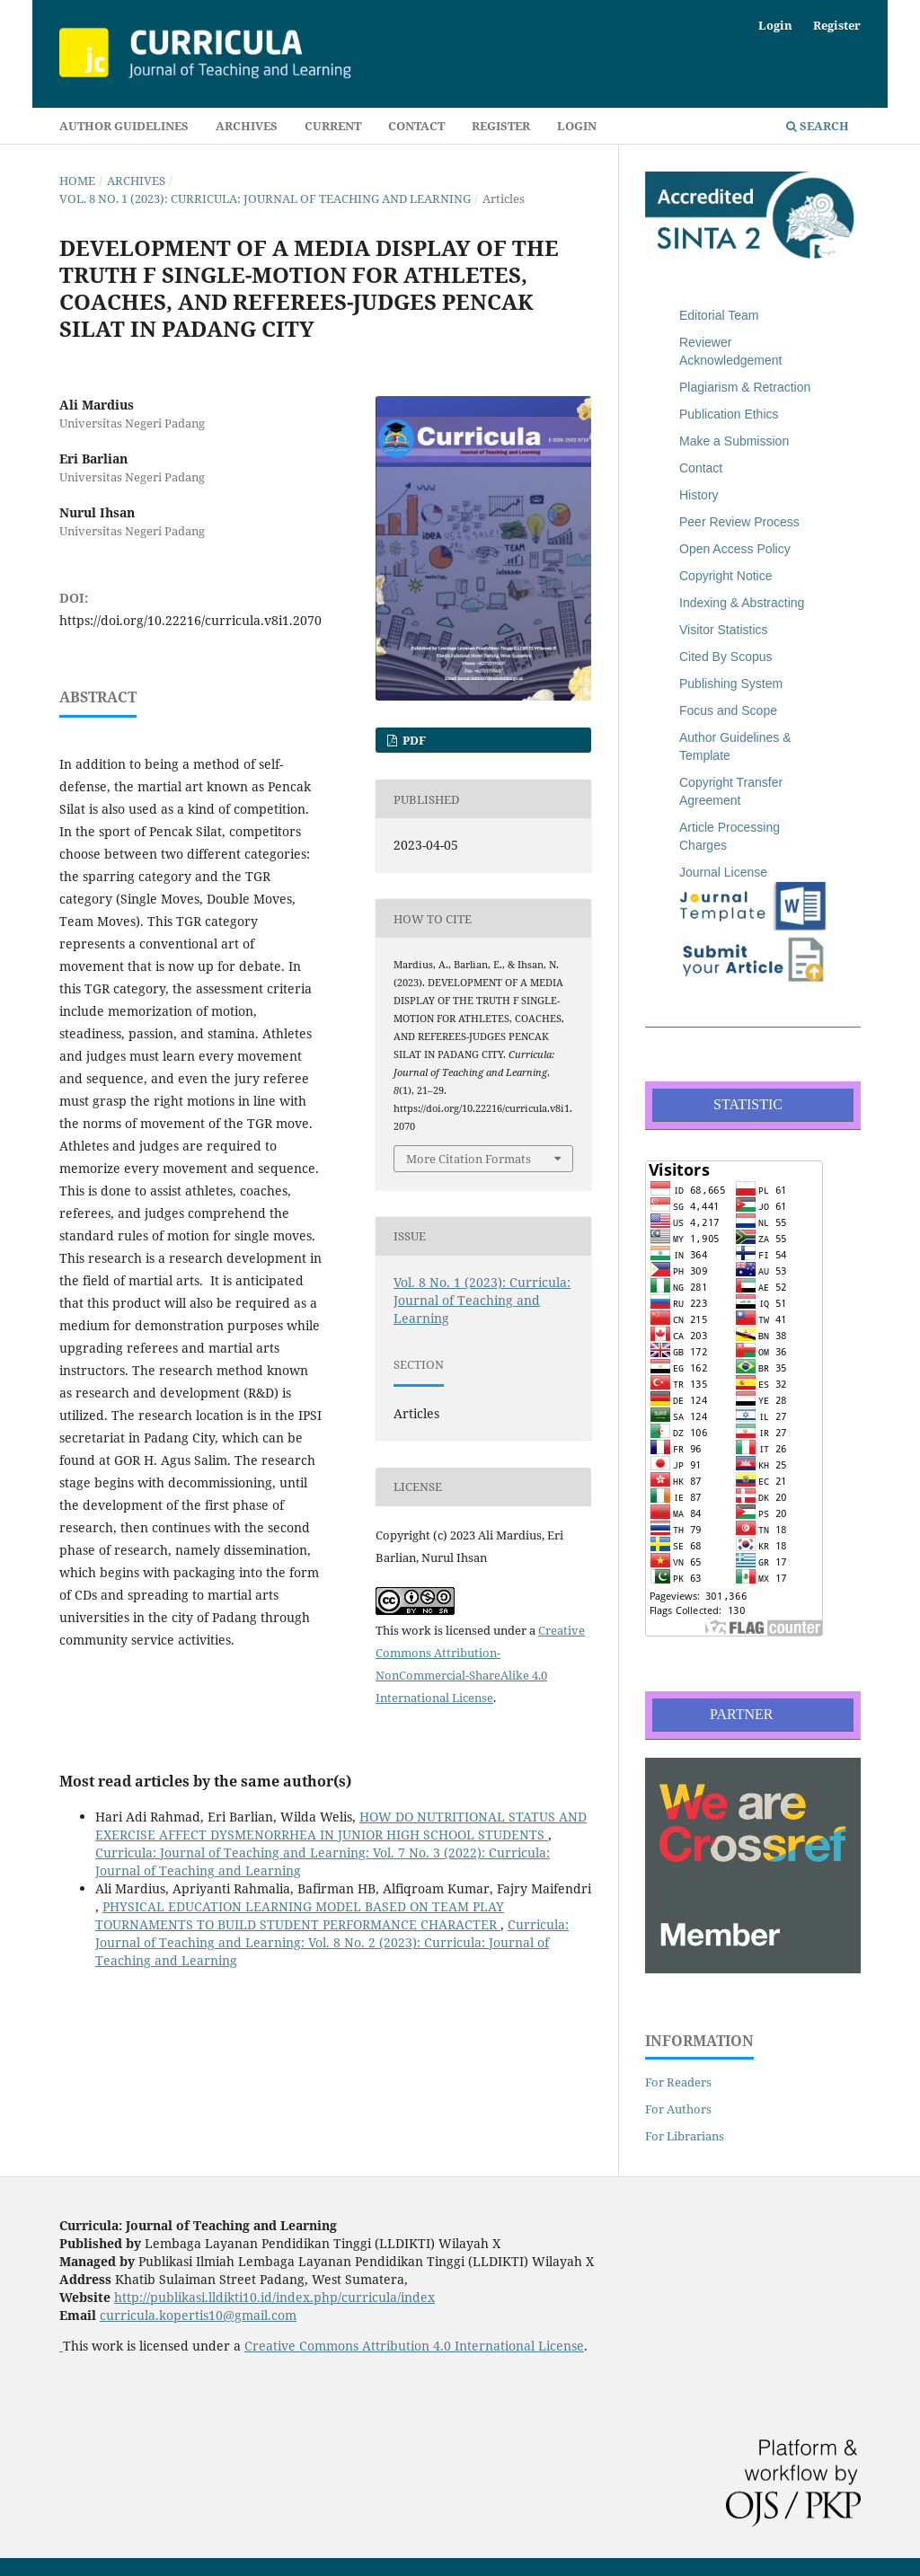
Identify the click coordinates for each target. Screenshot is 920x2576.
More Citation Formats (468, 1159)
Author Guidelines (124, 126)
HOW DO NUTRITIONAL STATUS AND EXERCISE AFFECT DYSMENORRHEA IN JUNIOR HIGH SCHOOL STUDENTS (341, 1825)
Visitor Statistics (723, 629)
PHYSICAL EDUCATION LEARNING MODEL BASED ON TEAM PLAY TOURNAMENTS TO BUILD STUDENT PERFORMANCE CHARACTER (299, 1915)
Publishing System (731, 683)
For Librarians (684, 2136)
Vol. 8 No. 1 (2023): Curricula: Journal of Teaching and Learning (265, 198)
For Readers (678, 2082)
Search (817, 126)
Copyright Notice (726, 576)
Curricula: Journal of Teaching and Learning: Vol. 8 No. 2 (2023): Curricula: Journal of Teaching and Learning (332, 1942)
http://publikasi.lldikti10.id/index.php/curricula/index (274, 2297)
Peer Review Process (739, 522)
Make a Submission (734, 441)
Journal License (723, 872)
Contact (416, 126)
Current (333, 126)
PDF (413, 740)
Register (501, 126)
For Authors (678, 2109)
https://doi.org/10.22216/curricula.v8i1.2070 (190, 620)
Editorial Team (718, 315)
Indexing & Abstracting (741, 602)
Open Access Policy (735, 549)
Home (77, 180)
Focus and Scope (728, 710)
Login (577, 126)
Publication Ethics (729, 414)
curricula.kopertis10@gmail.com (198, 2315)
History (699, 495)
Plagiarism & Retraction (744, 387)
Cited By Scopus (726, 656)
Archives (247, 126)
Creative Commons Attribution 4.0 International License (414, 2345)
